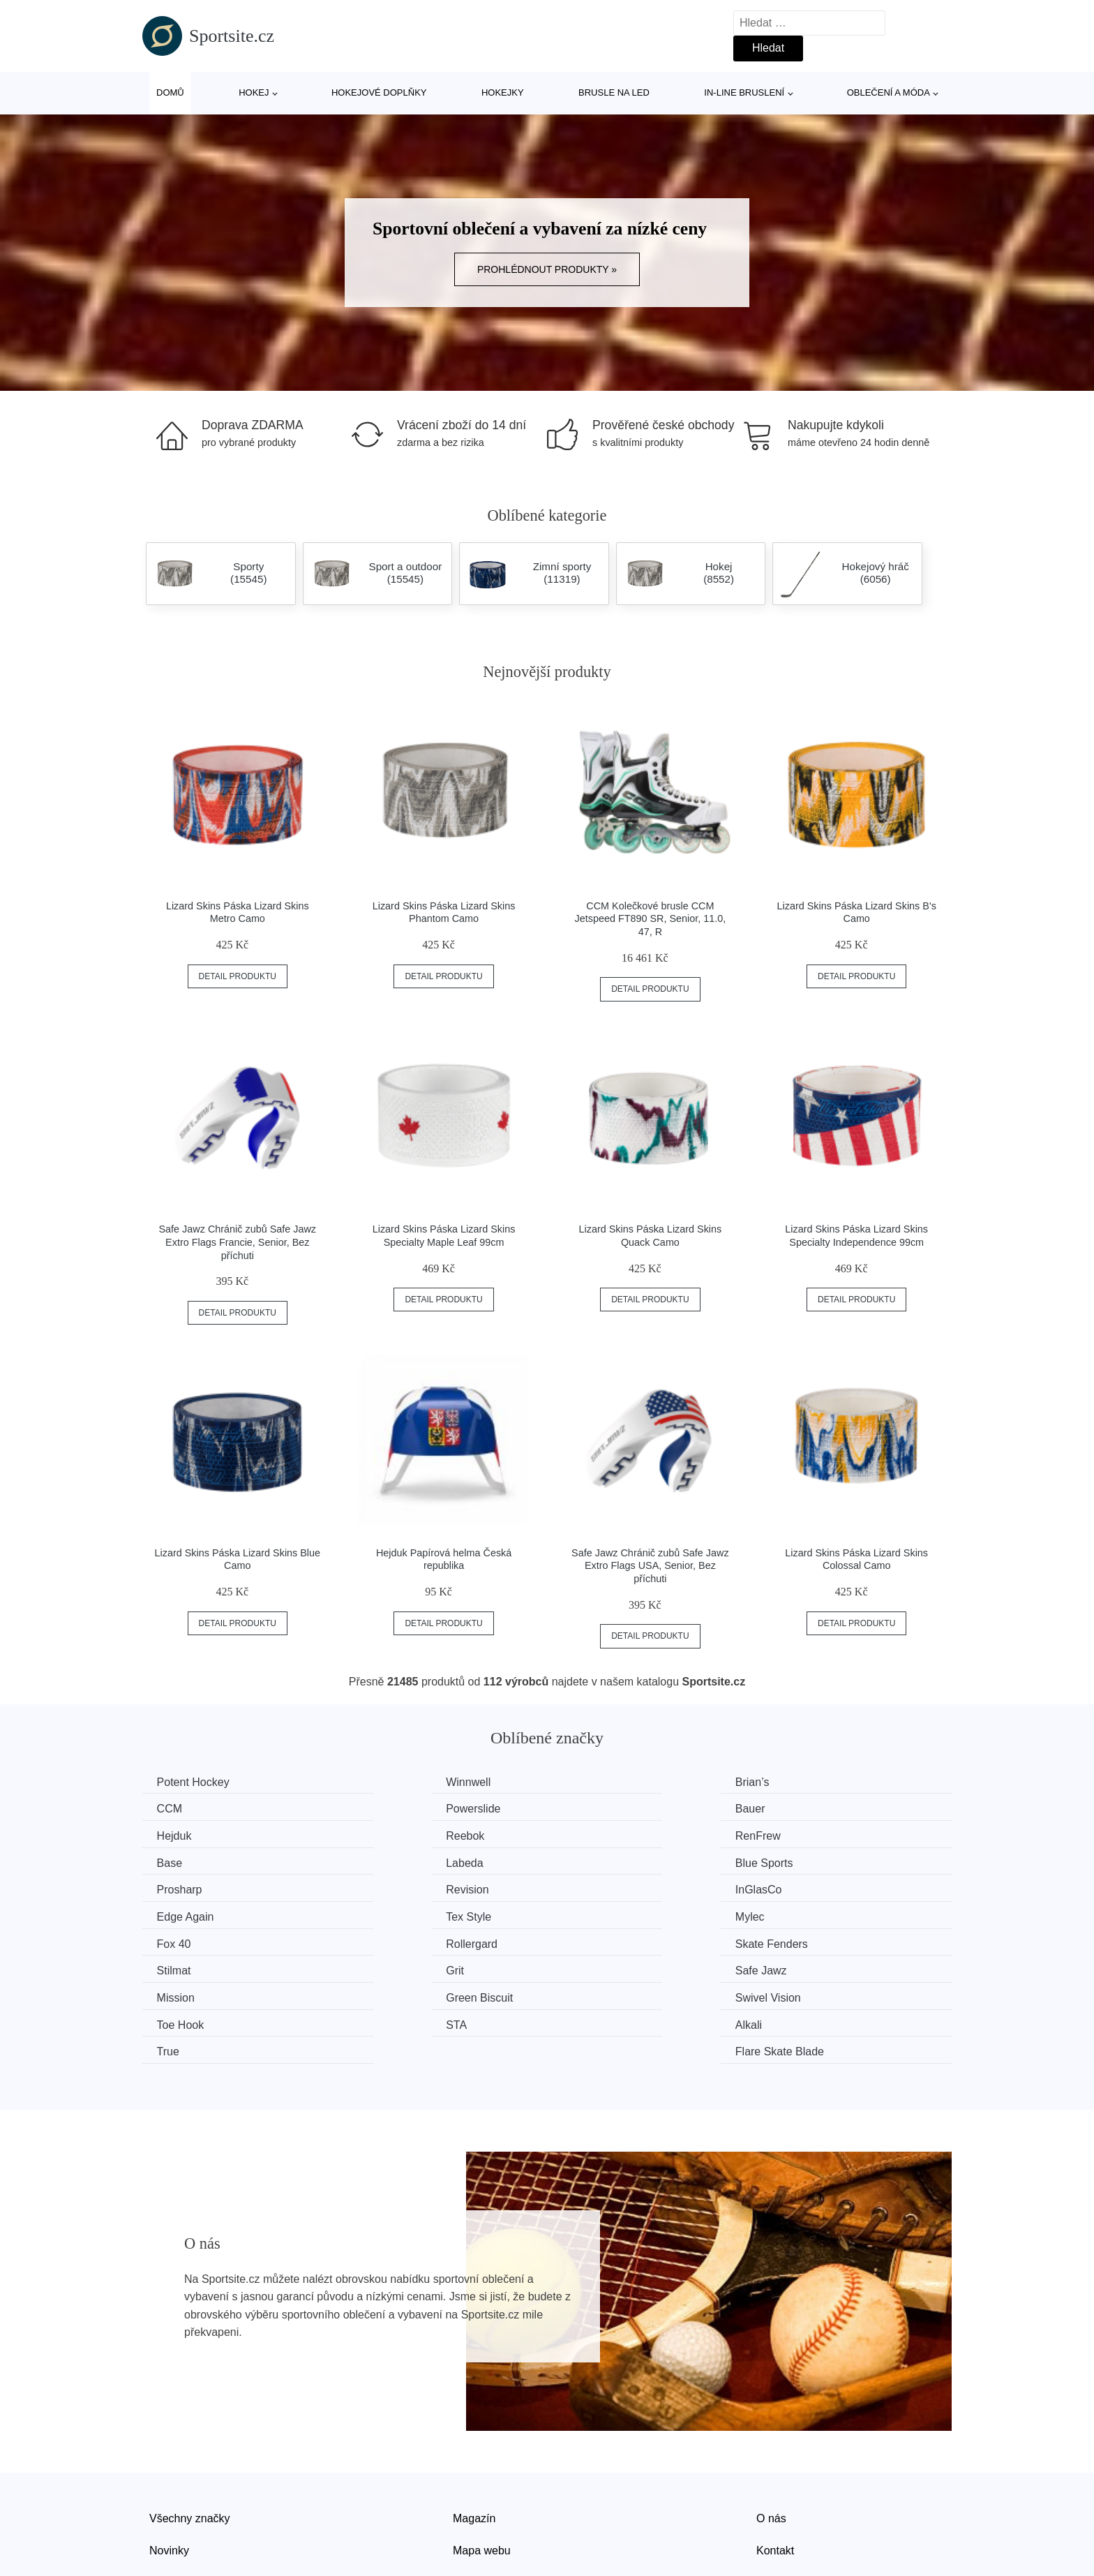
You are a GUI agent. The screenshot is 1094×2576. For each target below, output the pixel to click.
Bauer (383, 1808)
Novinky (169, 2463)
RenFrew (182, 1834)
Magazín (474, 2431)
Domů (170, 92)
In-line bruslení (744, 92)
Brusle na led (614, 92)
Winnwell (390, 1782)
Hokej (254, 92)
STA (170, 1966)
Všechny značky (189, 2431)
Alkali (381, 1966)
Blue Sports (812, 1834)
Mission (178, 1939)
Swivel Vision (607, 1939)
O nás (771, 2431)
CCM (795, 1782)
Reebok (802, 1808)
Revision (389, 1860)
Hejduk (592, 1808)
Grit (584, 1913)
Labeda (593, 1834)
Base (380, 1834)
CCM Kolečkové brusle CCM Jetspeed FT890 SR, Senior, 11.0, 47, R (650, 918)
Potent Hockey (196, 1782)
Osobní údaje (486, 2495)
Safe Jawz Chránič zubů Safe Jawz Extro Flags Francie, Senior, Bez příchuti (238, 1241)
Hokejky (502, 92)
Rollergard (808, 1887)
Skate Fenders (196, 1913)
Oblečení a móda (888, 92)
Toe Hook (806, 1939)
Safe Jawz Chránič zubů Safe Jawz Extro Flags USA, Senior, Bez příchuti (650, 1565)
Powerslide (187, 1808)
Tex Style (182, 1887)
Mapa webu (482, 2463)
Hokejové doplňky (379, 92)
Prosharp (182, 1860)
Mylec (382, 1887)
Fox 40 (592, 1887)
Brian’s (592, 1782)
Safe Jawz (808, 1913)
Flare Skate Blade (827, 1966)
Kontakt (775, 2463)
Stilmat (385, 1913)
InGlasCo (598, 1860)
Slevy (163, 2495)
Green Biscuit (401, 1939)
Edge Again (811, 1860)
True (586, 1966)
